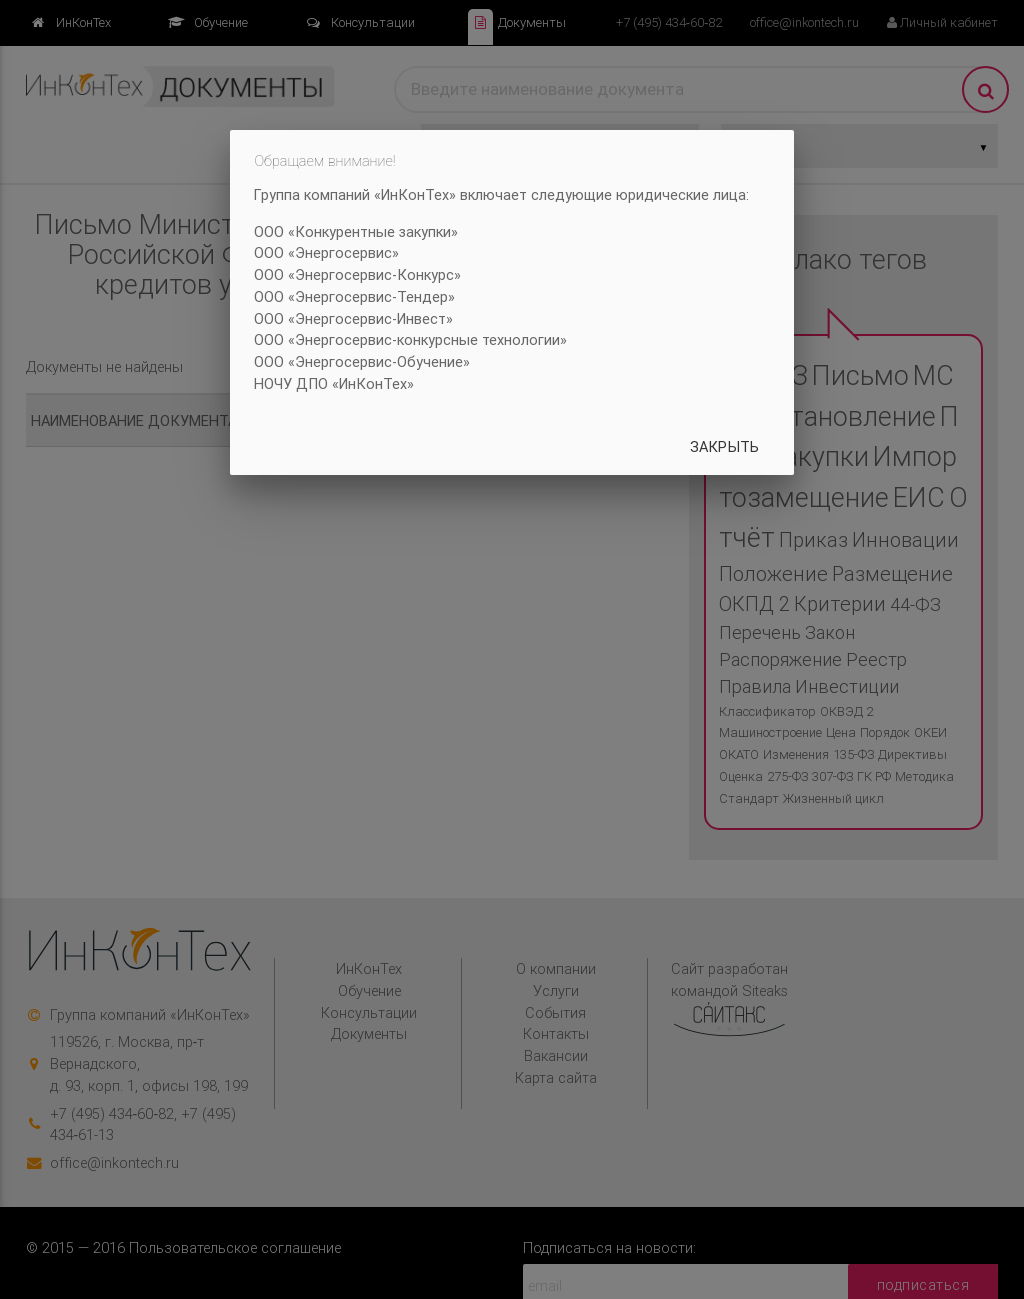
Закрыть (724, 446)
